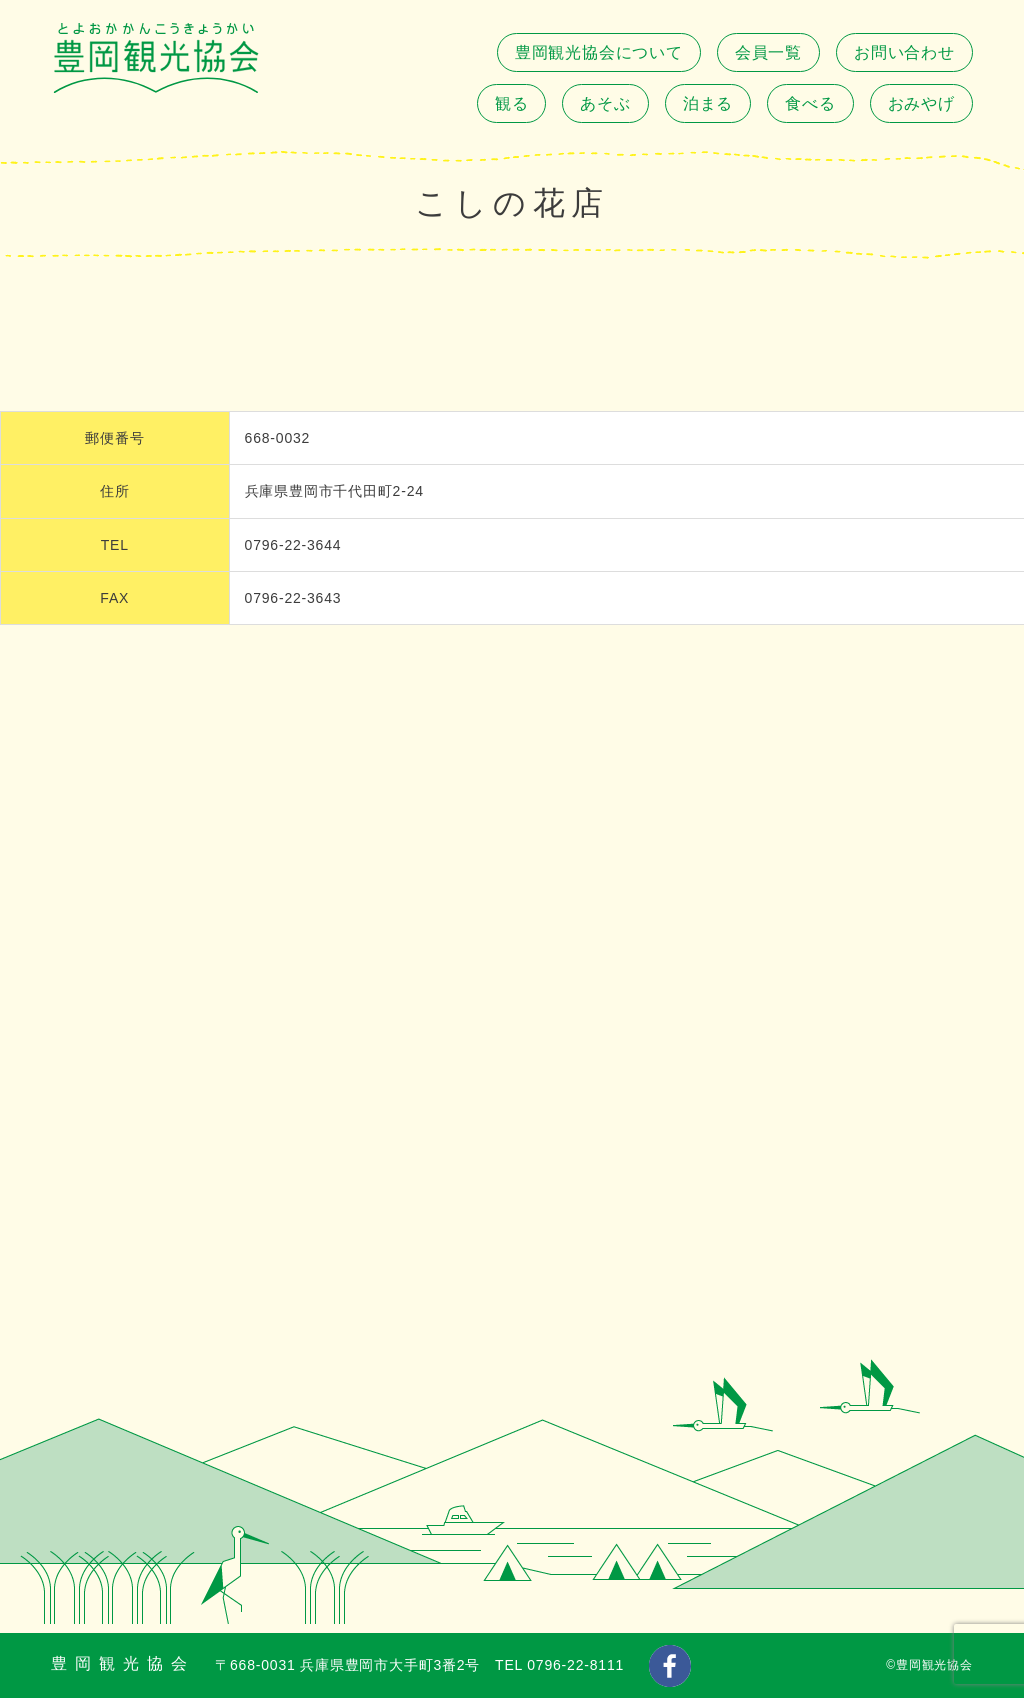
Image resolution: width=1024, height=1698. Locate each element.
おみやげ (921, 103)
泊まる (708, 103)
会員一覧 (768, 52)
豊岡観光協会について (599, 52)
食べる (810, 103)
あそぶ (605, 103)
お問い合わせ (904, 52)
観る (512, 103)
